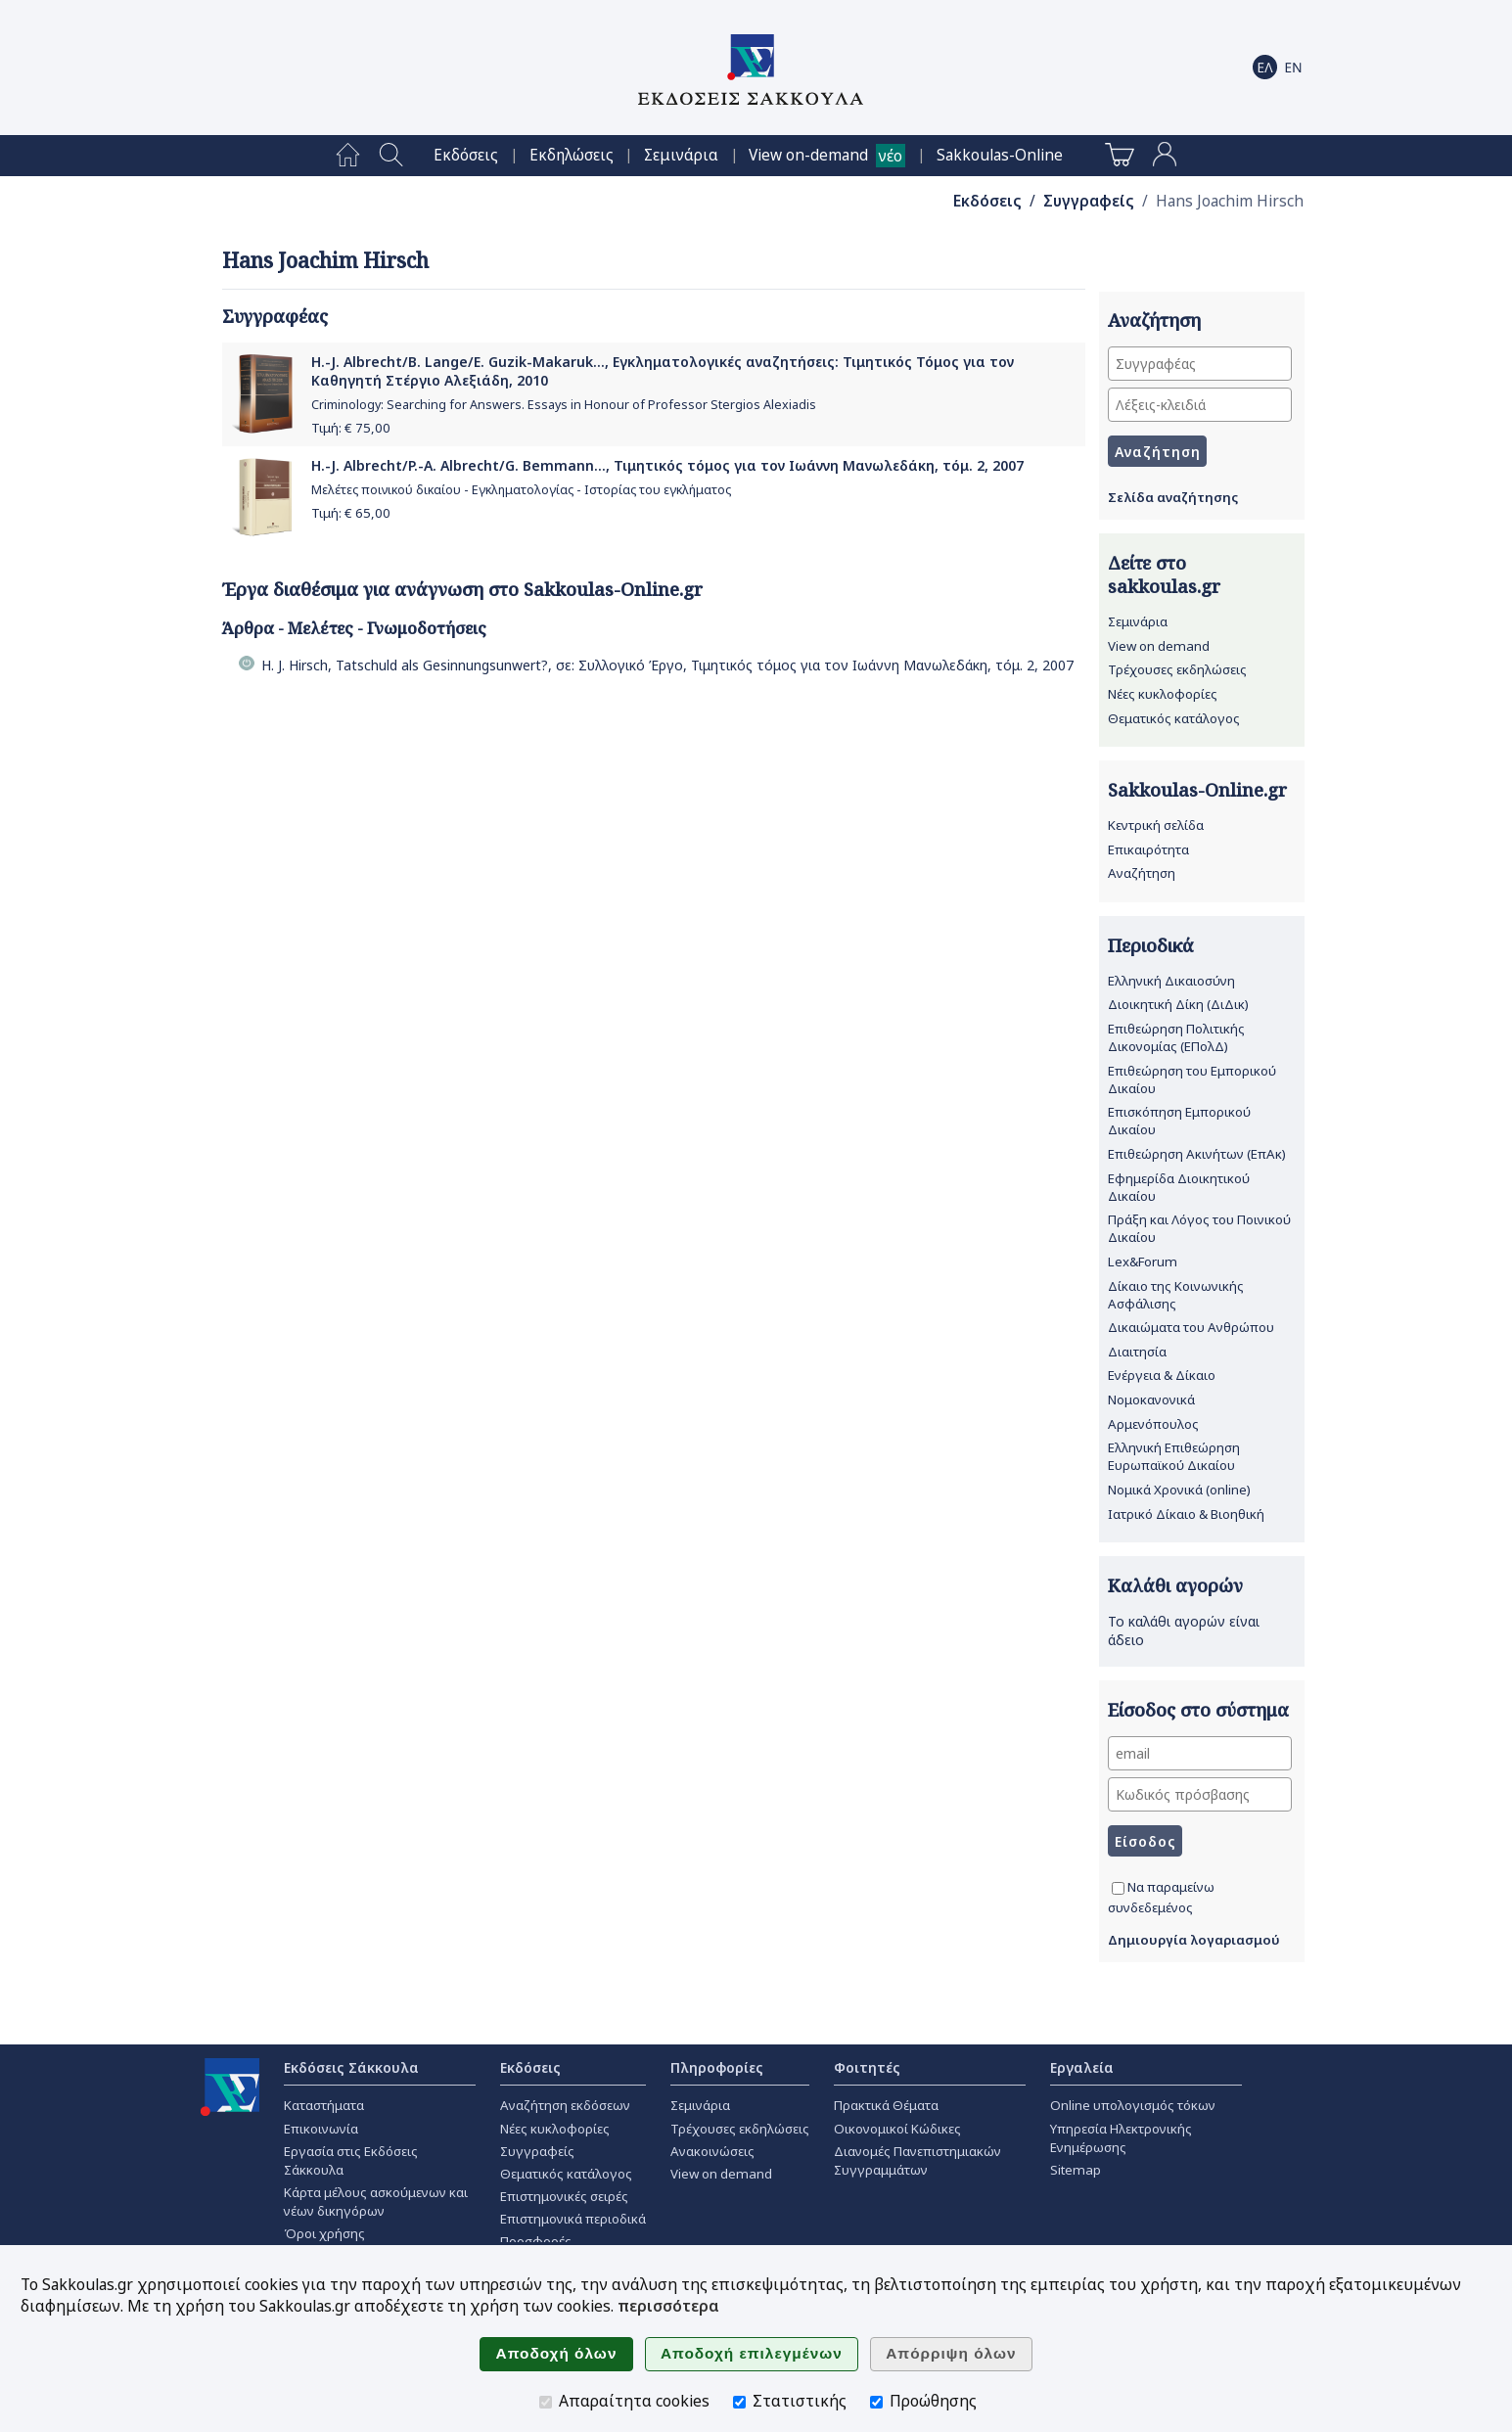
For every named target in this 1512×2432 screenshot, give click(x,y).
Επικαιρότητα (1148, 849)
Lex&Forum (1142, 1261)
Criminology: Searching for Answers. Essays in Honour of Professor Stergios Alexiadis (563, 404)
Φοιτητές (867, 2067)
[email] (1199, 1753)
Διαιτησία (1137, 1351)
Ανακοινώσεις (712, 2151)
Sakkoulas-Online (1000, 155)
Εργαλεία (1082, 2067)
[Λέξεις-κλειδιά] (1199, 405)
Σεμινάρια (681, 155)
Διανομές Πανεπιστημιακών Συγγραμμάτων (917, 2160)
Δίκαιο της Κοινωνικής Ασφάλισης (1176, 1294)
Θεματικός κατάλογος (1174, 718)
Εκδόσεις (466, 155)
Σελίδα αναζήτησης (1173, 497)
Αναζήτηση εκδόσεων (565, 2105)
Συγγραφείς (1088, 201)
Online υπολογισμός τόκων (1132, 2105)
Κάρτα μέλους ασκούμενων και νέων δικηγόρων (376, 2201)
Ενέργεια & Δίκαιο (1161, 1375)
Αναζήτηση (1141, 873)
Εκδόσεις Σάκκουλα (351, 2067)
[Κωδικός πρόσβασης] (1199, 1794)
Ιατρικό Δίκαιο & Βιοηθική (1186, 1514)
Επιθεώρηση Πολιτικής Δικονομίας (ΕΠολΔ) (1176, 1037)
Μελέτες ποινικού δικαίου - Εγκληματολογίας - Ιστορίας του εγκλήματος (521, 490)
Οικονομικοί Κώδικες (897, 2128)
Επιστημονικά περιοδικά (573, 2218)
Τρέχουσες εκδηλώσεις (1177, 669)
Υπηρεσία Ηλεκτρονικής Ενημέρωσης (1121, 2138)
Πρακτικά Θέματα (886, 2105)
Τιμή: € (350, 427)
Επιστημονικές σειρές (564, 2196)
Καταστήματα (324, 2105)
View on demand (1159, 646)
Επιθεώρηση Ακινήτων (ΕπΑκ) (1197, 1154)
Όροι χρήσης (324, 2233)
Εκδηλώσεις (571, 155)
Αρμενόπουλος (1153, 1424)
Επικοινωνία (321, 2128)
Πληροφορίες (716, 2067)
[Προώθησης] (876, 2402)
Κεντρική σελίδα (1156, 825)
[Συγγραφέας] (1199, 363)
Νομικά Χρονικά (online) (1179, 1489)
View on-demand (808, 155)
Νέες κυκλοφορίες (1162, 694)
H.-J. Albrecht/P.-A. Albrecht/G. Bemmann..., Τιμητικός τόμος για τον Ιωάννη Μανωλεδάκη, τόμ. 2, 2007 (667, 465)
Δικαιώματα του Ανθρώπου (1191, 1327)
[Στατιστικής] (739, 2402)
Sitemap (1075, 2170)
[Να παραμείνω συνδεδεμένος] (1118, 1888)
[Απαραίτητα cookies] (545, 2402)
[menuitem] (348, 155)
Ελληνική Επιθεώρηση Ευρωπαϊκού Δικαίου (1174, 1456)
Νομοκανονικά (1151, 1399)
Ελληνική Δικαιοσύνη (1171, 980)
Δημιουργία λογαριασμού (1194, 1940)
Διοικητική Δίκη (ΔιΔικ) (1178, 1004)
